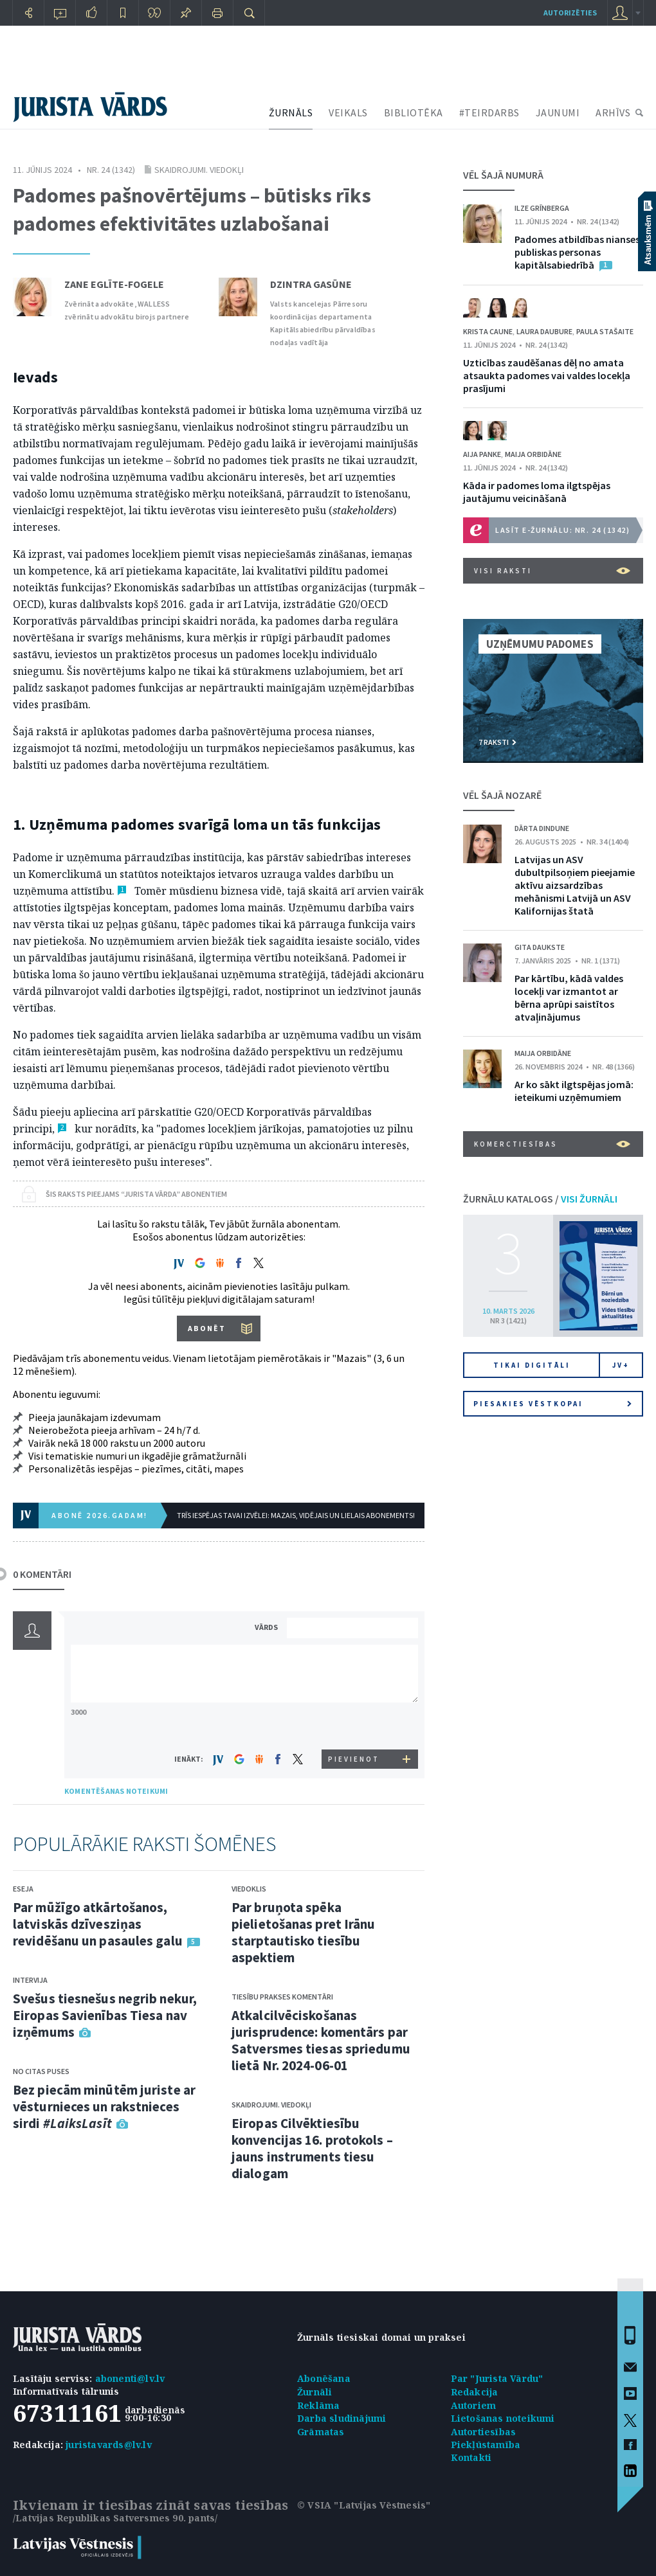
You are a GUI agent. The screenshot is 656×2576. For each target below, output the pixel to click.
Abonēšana (324, 2378)
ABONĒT (207, 1328)
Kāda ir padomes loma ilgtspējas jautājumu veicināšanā (536, 492)
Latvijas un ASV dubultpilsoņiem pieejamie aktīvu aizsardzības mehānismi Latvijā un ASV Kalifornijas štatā (575, 885)
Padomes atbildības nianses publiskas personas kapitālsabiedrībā (577, 252)
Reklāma (318, 2405)
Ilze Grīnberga (542, 208)
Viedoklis (249, 1888)
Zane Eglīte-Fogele (114, 284)
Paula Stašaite (604, 331)
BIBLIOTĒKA (413, 112)
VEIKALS (348, 112)
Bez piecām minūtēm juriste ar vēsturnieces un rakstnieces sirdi (104, 2106)
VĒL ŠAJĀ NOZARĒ (502, 795)
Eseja (23, 1888)
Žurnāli (314, 2392)
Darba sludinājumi (341, 2418)
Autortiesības (483, 2432)
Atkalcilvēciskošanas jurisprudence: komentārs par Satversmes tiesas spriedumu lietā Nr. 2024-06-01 (321, 2040)
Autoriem (474, 2405)
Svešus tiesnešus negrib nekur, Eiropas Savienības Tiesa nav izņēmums (105, 2015)
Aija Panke (482, 454)
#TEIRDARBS (489, 112)
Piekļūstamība (486, 2444)
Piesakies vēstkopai (552, 1403)
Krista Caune (488, 331)
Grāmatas (321, 2432)
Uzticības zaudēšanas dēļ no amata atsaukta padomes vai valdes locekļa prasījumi (546, 375)
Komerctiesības (552, 1144)
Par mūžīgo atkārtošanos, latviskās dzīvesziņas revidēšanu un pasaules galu (98, 1924)
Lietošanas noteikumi (503, 2418)
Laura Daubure (544, 331)
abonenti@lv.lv (130, 2378)
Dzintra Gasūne (311, 284)
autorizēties (570, 12)
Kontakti (471, 2457)
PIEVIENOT (353, 1759)
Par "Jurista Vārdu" (497, 2378)
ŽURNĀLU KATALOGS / (540, 1198)
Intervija (30, 1980)
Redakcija (474, 2392)
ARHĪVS (613, 112)
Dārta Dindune (542, 828)
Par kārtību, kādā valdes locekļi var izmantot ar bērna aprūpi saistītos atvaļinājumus (569, 997)
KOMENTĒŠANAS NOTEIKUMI (116, 1791)
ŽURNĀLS (291, 112)
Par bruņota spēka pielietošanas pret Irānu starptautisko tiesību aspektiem (303, 1932)
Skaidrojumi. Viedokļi (199, 169)
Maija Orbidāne (533, 454)
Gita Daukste (540, 947)
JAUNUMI (558, 112)
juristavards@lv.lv (109, 2444)
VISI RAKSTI (552, 570)
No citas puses (41, 2071)
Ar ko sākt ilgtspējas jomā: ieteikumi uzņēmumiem (574, 1091)
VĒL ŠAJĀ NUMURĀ (503, 174)
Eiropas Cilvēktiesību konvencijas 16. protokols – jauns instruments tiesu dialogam (312, 2148)
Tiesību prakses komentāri (282, 1996)
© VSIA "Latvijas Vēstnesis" (363, 2505)
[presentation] (354, 1725)
